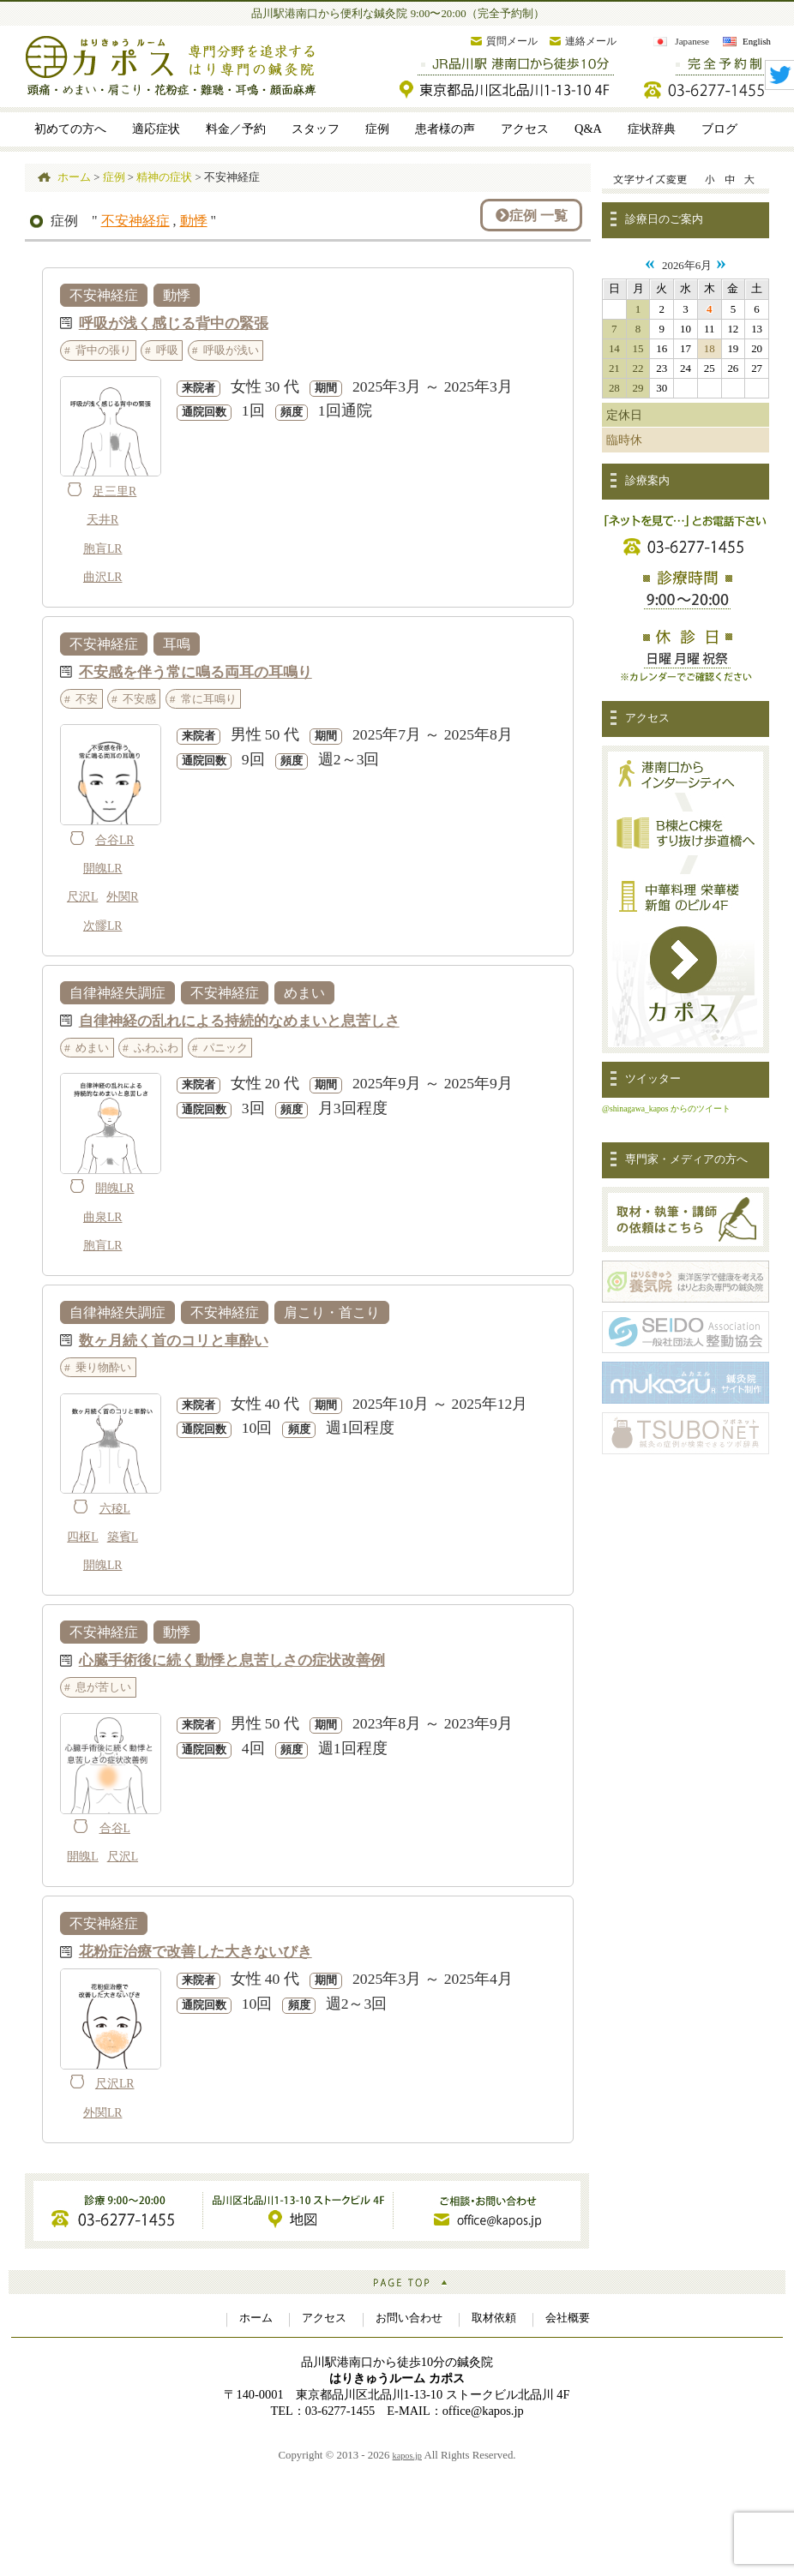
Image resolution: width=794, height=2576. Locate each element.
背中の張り (103, 350)
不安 (86, 698)
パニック (225, 1047)
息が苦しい (103, 1686)
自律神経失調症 (117, 992)
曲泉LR (103, 1217)
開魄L (82, 1856)
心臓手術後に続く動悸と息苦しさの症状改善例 (232, 1659)
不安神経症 (135, 220)
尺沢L (82, 896)
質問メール (512, 41)
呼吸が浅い (231, 350)
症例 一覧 (532, 215)
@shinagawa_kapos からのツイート (666, 1108)
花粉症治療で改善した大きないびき (195, 1951)
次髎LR (103, 926)
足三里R (114, 491)
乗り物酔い (103, 1367)
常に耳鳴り (209, 698)
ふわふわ (156, 1047)
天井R (102, 519)
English (757, 41)
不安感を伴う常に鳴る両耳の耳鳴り (195, 671)
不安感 (139, 698)
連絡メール (591, 41)
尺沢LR (115, 2083)
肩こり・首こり (332, 1312)
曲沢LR (103, 577)
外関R (122, 896)
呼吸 (167, 350)
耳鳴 (176, 644)
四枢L (82, 1537)
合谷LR (115, 840)
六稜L (114, 1508)
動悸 (194, 220)
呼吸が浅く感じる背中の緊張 (173, 322)
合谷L (114, 1828)
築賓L (122, 1537)
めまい (304, 992)
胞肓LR (103, 548)
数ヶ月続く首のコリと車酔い (173, 1340)
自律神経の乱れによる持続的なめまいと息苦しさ (239, 1020)
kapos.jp (407, 2455)
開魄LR (103, 868)
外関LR (103, 2112)
